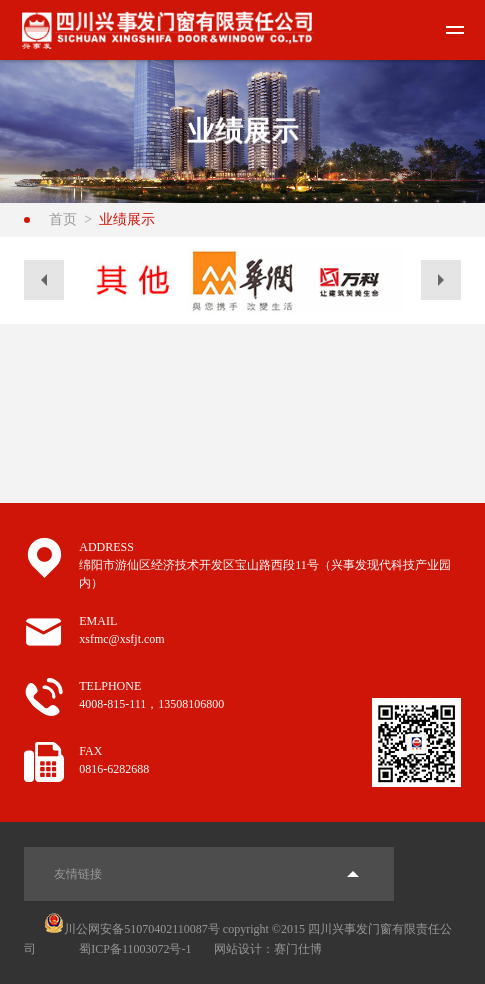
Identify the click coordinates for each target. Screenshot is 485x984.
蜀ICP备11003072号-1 (135, 949)
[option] (133, 280)
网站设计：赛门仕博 (268, 949)
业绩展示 (127, 219)
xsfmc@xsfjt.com (121, 639)
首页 (63, 219)
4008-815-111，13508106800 (151, 704)
